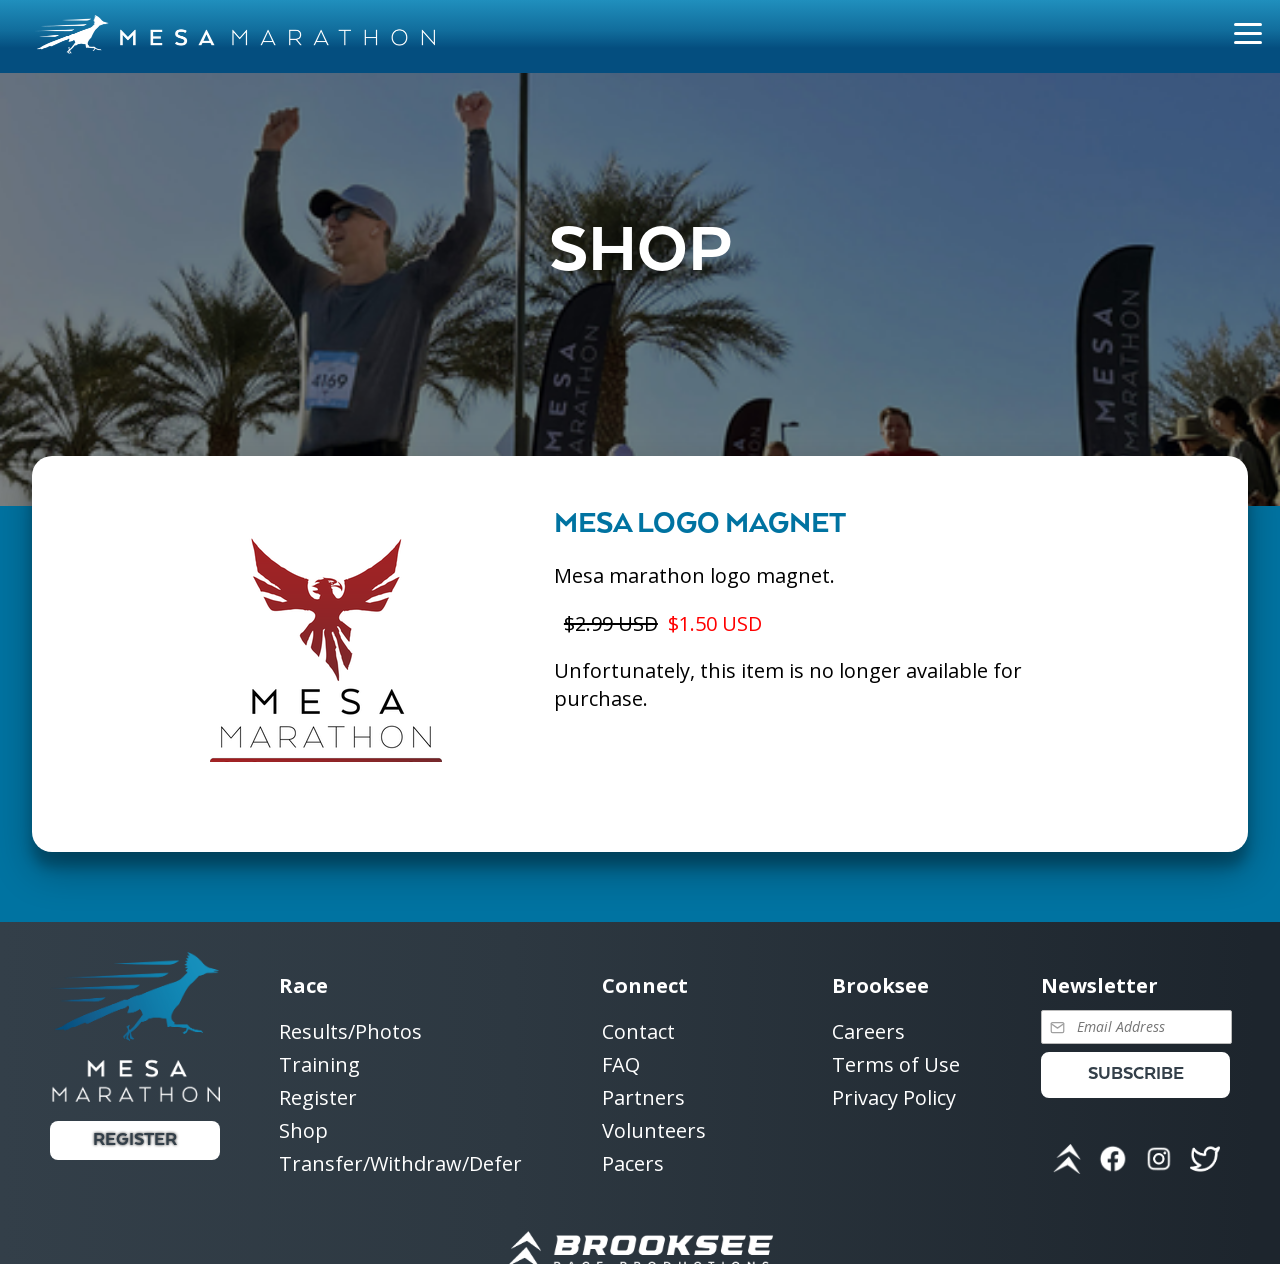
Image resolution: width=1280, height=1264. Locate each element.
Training (319, 1065)
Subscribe (1136, 1074)
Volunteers (654, 1131)
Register (135, 1140)
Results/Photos (350, 1032)
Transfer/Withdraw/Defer (400, 1163)
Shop (303, 1131)
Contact (638, 1032)
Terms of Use (896, 1065)
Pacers (633, 1163)
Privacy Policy (894, 1097)
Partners (643, 1098)
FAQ (621, 1065)
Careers (868, 1032)
